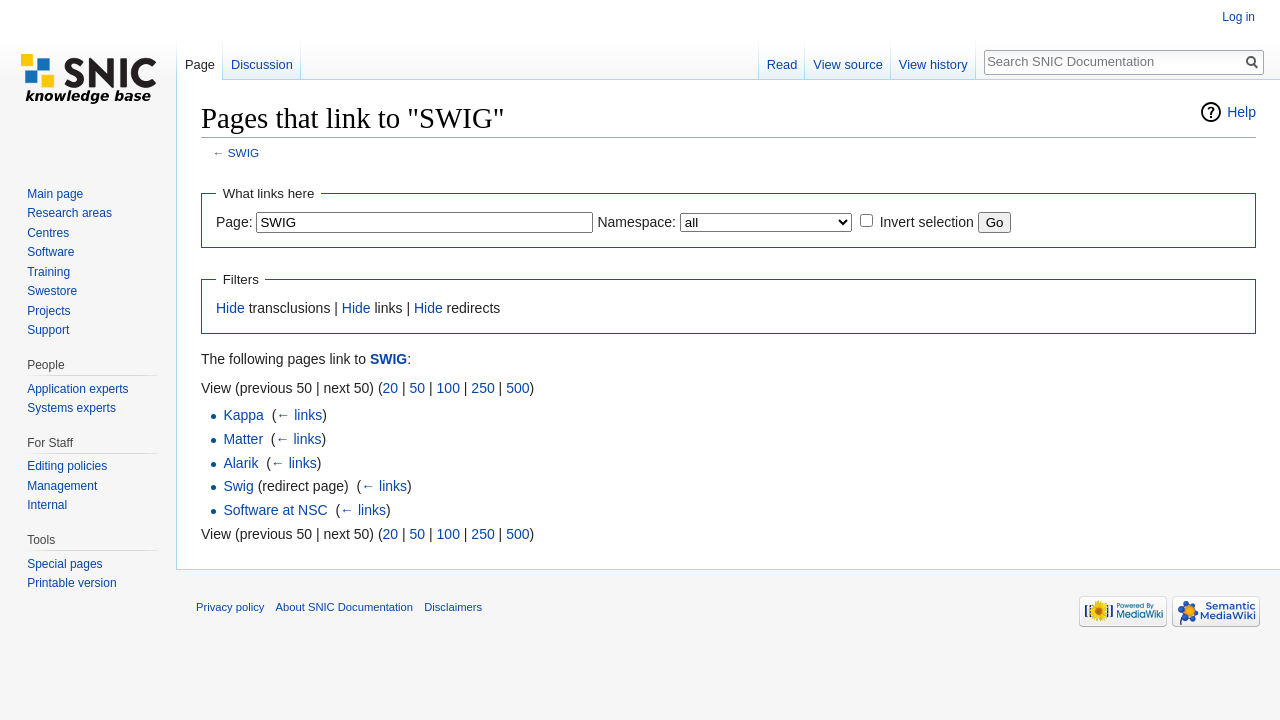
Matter (243, 439)
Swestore (52, 291)
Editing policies (67, 466)
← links (299, 415)
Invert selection (927, 222)
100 (448, 388)
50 (418, 388)
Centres (48, 233)
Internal (47, 505)
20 (391, 388)
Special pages (64, 564)
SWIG (243, 152)
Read (782, 64)
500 (517, 388)
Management (62, 486)
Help (1241, 112)
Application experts (77, 389)
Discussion (262, 64)
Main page (55, 194)
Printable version (71, 583)
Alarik (240, 463)
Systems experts (71, 408)
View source (847, 64)
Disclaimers (453, 607)
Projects (48, 311)
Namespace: (636, 222)
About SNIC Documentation (344, 607)
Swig (238, 486)
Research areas (69, 213)
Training (48, 272)
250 (482, 388)
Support (48, 330)
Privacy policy (230, 607)
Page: (234, 222)
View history (933, 64)
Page (200, 64)
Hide (230, 308)
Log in (1238, 17)
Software (50, 252)
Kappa (243, 415)
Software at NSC (275, 510)
